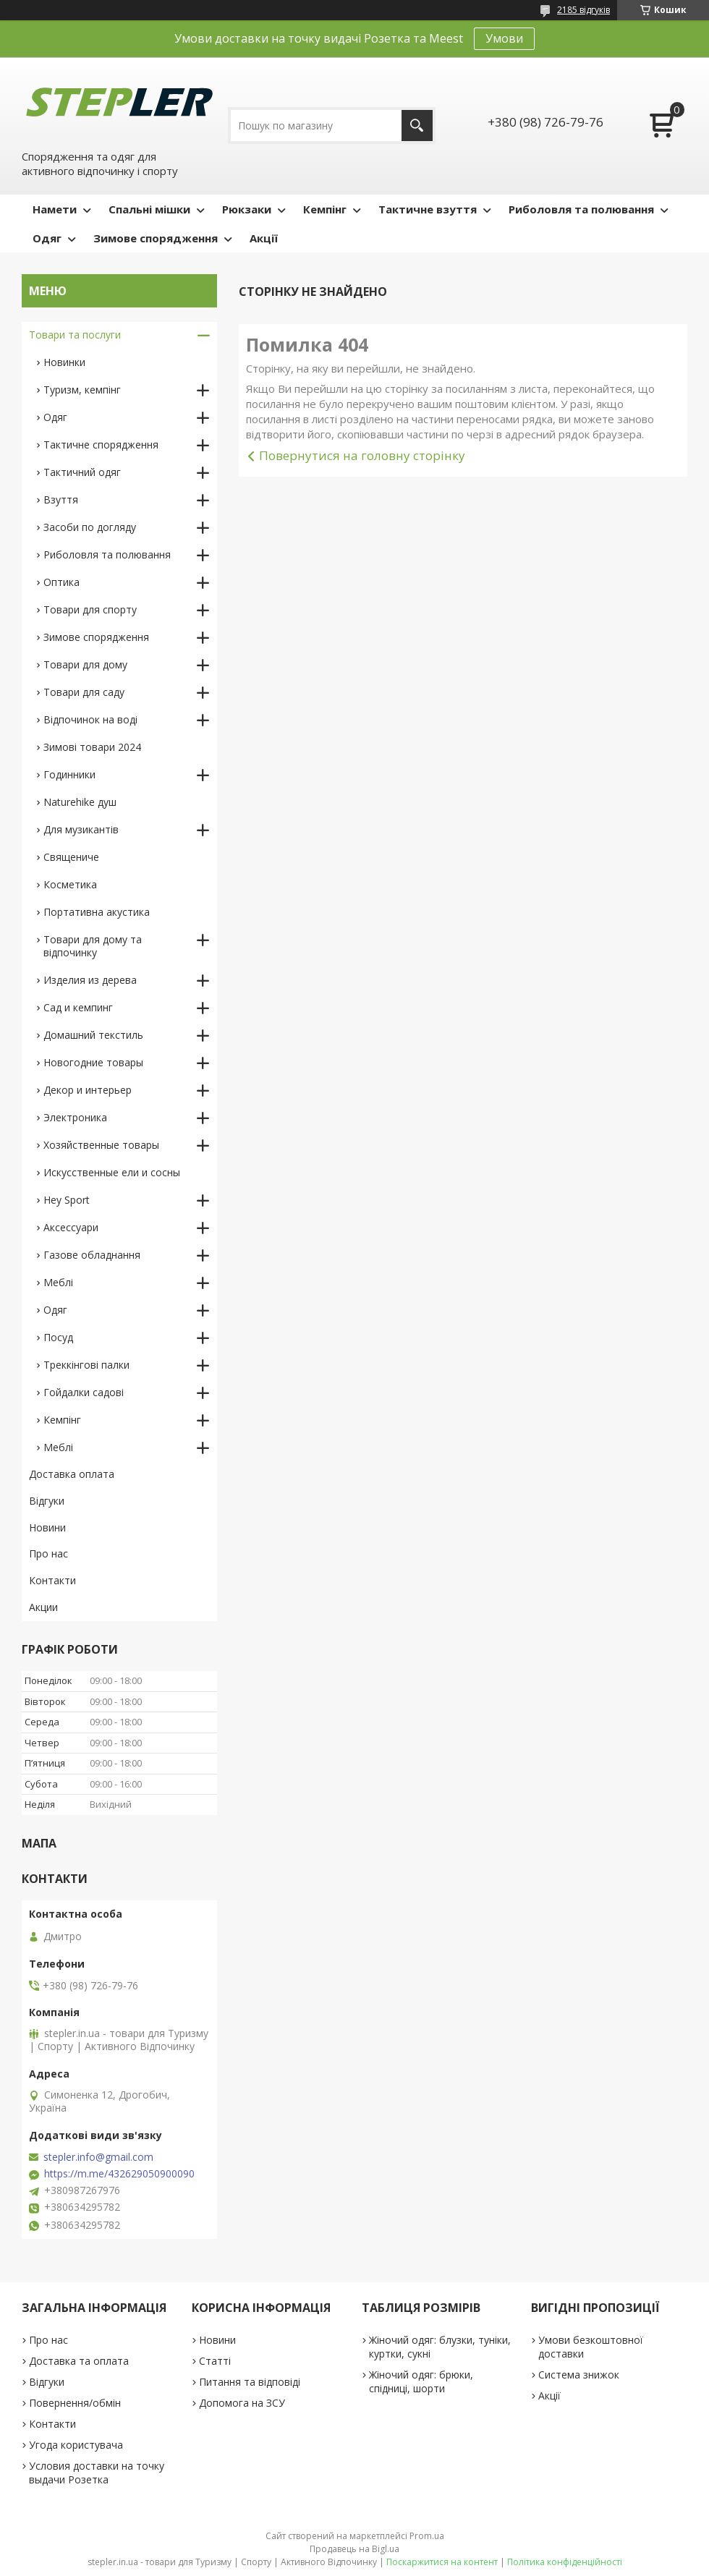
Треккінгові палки (86, 1365)
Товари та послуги (75, 334)
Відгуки (46, 1501)
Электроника (75, 1117)
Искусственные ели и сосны (111, 1172)
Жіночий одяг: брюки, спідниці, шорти (421, 2381)
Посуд (58, 1337)
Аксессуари (70, 1227)
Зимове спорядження (155, 238)
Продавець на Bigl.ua (354, 2549)
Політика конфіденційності (564, 2562)
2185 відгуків (583, 10)
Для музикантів (81, 829)
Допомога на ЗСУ (242, 2403)
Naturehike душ (79, 802)
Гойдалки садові (83, 1392)
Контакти (52, 1580)
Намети (55, 209)
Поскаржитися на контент (442, 2562)
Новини (47, 1527)
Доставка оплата (71, 1474)
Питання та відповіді (249, 2382)
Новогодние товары (93, 1062)
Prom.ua (426, 2536)
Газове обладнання (91, 1255)
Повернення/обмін (75, 2403)
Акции (43, 1607)
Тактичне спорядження (100, 444)
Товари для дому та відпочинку (92, 945)
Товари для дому (85, 664)
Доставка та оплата (79, 2361)
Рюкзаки (246, 209)
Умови (504, 38)
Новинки (64, 362)
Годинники (69, 774)
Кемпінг (325, 209)
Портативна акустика (96, 912)
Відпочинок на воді (90, 719)
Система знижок (578, 2374)
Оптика (61, 582)
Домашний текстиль (93, 1035)
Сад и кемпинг (78, 1007)
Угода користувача (76, 2445)
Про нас (48, 1553)
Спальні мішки (149, 209)
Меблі (58, 1282)
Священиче (71, 857)
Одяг (47, 238)
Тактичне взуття (427, 209)
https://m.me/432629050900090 (119, 2173)
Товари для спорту (90, 609)
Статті (215, 2361)
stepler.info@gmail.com (98, 2157)
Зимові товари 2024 (92, 747)
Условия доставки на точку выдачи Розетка (96, 2472)
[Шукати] (417, 125)
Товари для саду (83, 692)
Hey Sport (66, 1200)
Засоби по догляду (89, 527)
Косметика (70, 884)
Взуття (60, 499)
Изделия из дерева (90, 980)
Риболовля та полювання (581, 209)
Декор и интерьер (87, 1090)
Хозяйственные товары (101, 1145)
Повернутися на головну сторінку (362, 455)
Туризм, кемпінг (82, 389)
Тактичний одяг (82, 472)
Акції (264, 238)
